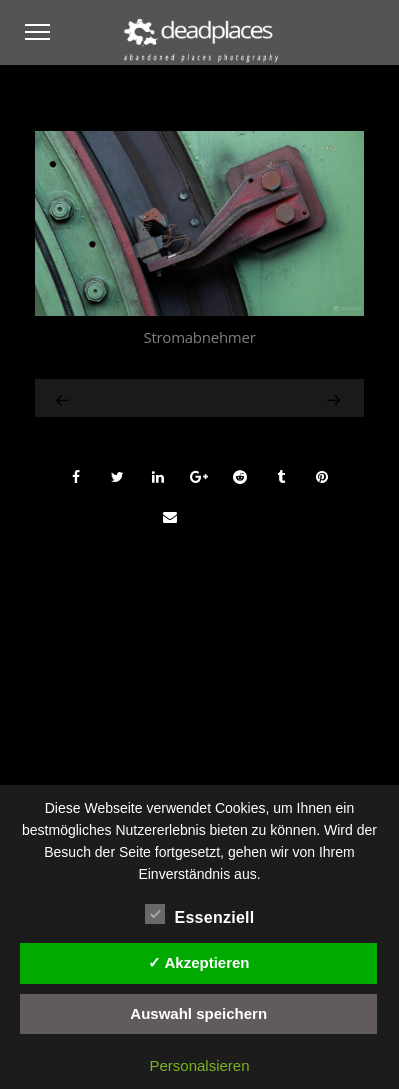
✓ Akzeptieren (199, 962)
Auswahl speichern (198, 1013)
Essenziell (200, 915)
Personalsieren (199, 1065)
